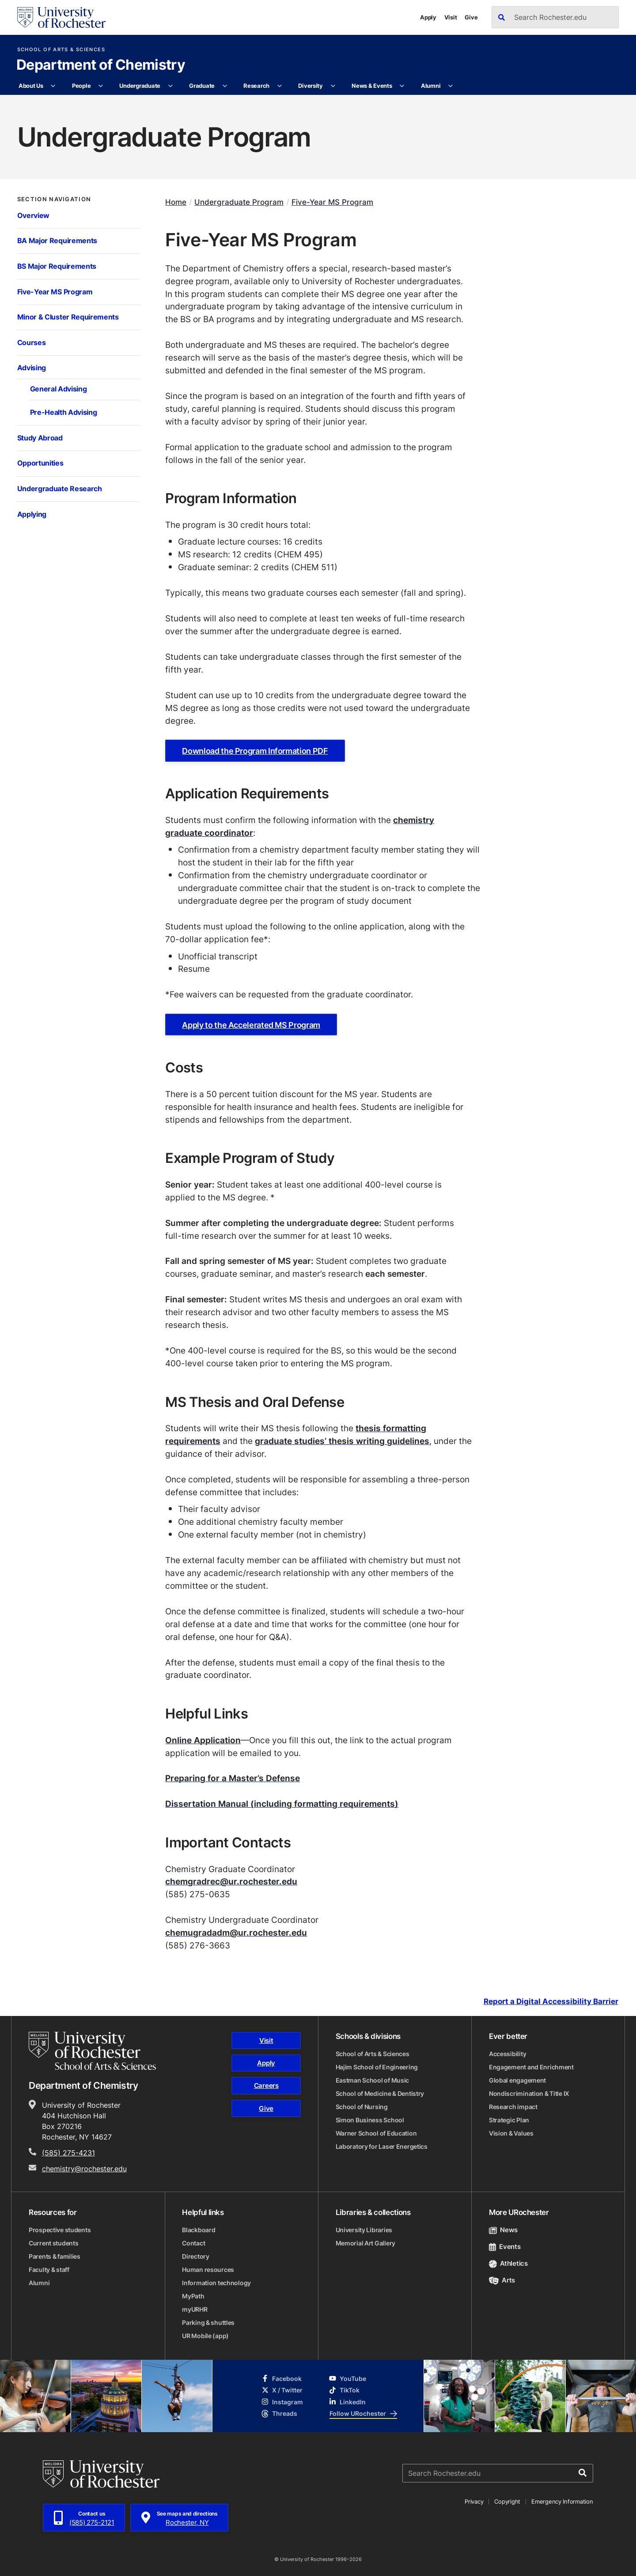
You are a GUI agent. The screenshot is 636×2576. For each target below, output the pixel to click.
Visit (450, 17)
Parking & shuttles (208, 2322)
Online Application (203, 1740)
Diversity (310, 86)
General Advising (58, 389)
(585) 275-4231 (68, 2153)
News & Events (372, 86)
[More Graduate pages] (224, 86)
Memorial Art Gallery (365, 2243)
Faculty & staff (49, 2269)
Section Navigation (54, 199)
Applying (32, 514)
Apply (428, 17)
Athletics (508, 2263)
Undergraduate (139, 86)
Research (256, 86)
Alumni (430, 86)
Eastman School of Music (372, 2080)
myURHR (194, 2309)
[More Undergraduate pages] (170, 86)
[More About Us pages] (53, 86)
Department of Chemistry (100, 65)
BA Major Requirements (57, 240)
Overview (33, 215)
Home (175, 202)
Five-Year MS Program (55, 292)
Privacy (474, 2501)
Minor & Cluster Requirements (68, 317)
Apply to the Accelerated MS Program (251, 1024)
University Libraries (364, 2230)
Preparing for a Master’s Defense (232, 1778)
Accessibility (507, 2054)
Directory (195, 2256)
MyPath (193, 2296)
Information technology (216, 2283)
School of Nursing (362, 2106)
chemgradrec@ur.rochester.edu (231, 1881)
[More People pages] (101, 86)
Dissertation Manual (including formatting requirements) (281, 1803)
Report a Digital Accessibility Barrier (551, 2001)
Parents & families (54, 2256)
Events (505, 2246)
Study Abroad (40, 438)
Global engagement (517, 2080)
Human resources (208, 2269)
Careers (266, 2085)
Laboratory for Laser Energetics (382, 2146)
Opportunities (40, 463)
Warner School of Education (376, 2133)
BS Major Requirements (56, 266)
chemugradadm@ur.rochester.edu (236, 1932)
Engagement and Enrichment (531, 2067)
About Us (31, 86)
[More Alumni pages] (450, 86)
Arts (502, 2280)
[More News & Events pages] (402, 86)
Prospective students (60, 2230)
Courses (31, 342)
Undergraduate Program (239, 202)
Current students (54, 2243)
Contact (193, 2243)
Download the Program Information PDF (255, 750)
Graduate (202, 86)
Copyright (507, 2501)
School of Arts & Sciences (61, 49)
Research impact (513, 2106)
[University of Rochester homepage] (61, 17)
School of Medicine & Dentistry (380, 2093)
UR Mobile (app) (205, 2336)
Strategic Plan (509, 2120)
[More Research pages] (279, 86)
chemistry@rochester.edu (84, 2169)
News (503, 2229)
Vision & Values (511, 2133)
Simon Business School (370, 2120)
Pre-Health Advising (63, 412)
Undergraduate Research (59, 488)
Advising (31, 367)
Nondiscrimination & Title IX (529, 2093)
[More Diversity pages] (333, 86)
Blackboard (198, 2230)
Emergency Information (562, 2501)
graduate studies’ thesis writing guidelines (342, 1441)
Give (471, 17)
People (81, 86)
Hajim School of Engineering (377, 2067)
